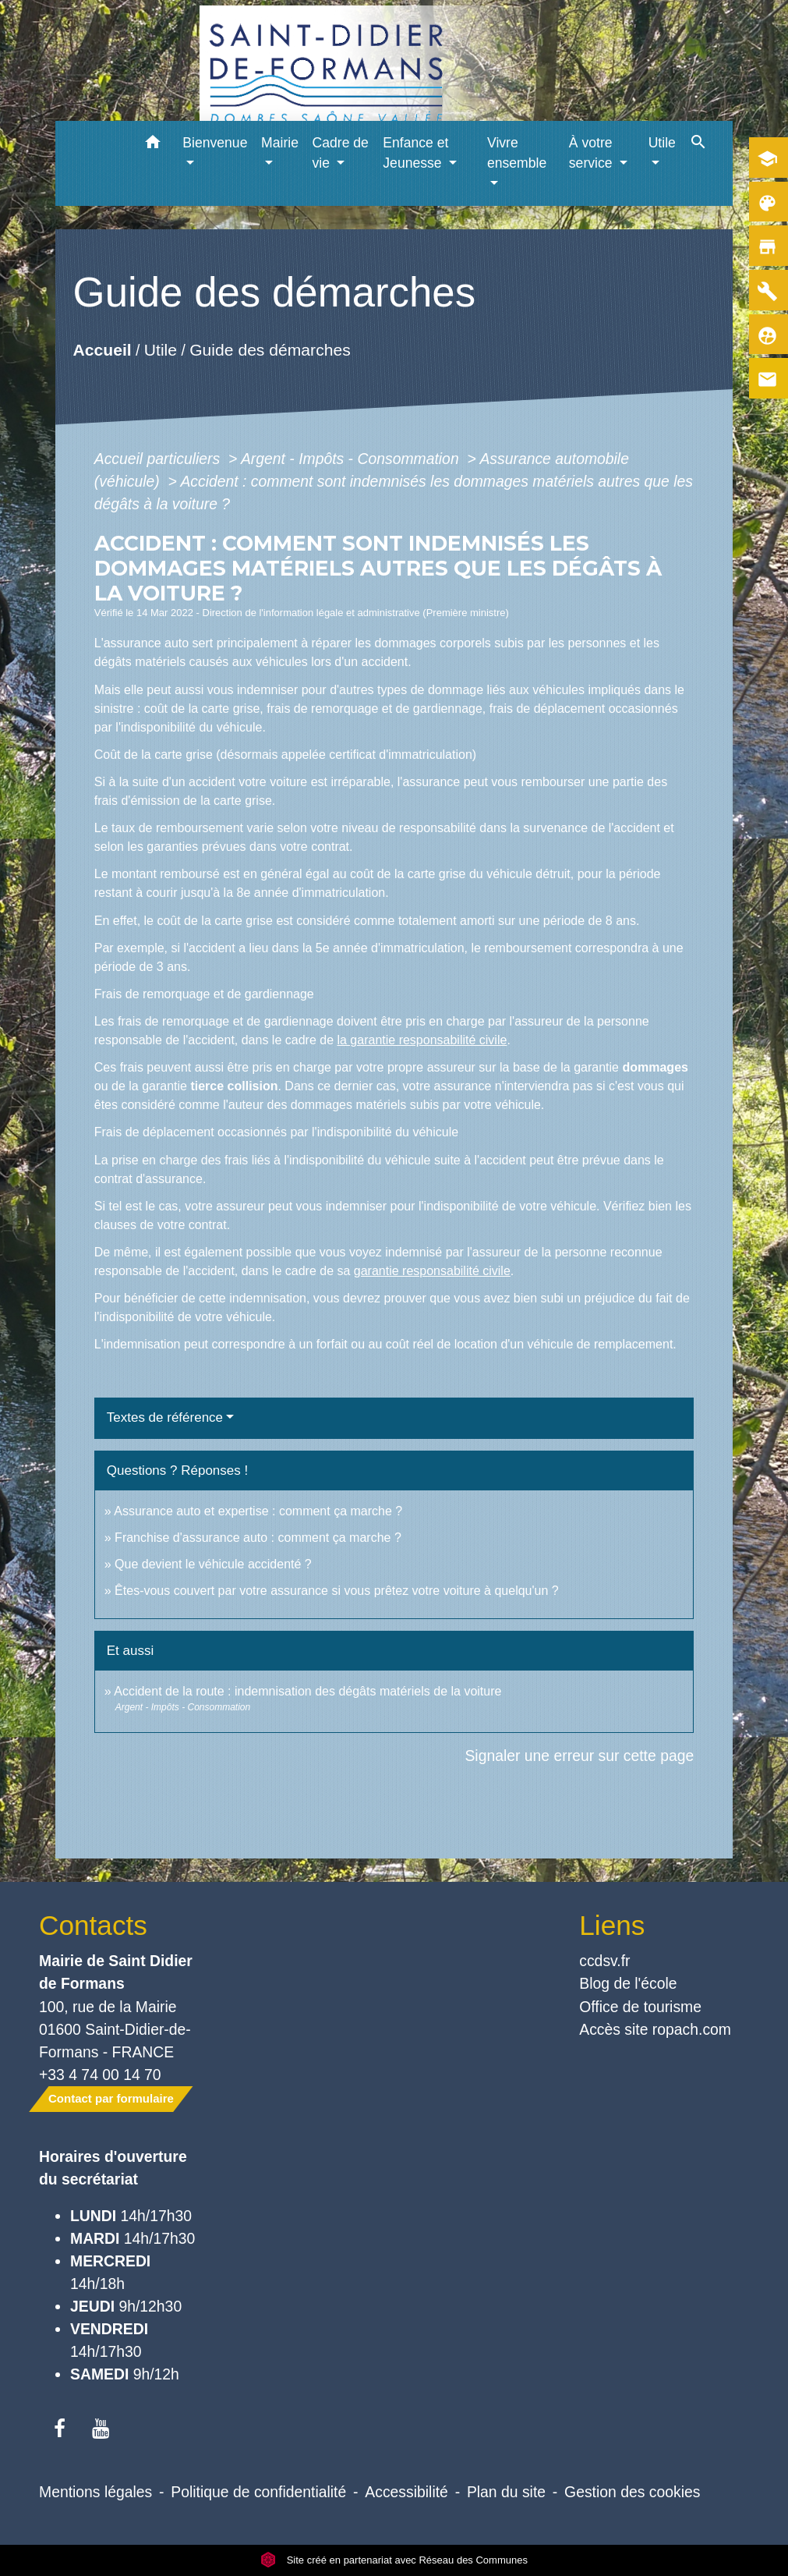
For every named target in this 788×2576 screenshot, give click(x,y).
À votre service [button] (593, 153)
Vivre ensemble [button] (516, 153)
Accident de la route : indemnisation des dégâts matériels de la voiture (307, 1691)
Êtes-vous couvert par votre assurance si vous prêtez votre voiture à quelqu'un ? (337, 1590)
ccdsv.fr (604, 1960)
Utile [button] (662, 143)
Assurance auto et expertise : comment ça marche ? (258, 1511)
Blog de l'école (628, 1983)
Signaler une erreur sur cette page (579, 1755)
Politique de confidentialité (258, 2491)
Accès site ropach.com (655, 2029)
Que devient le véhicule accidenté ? (213, 1564)
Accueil (101, 350)
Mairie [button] (280, 143)
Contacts (93, 1925)
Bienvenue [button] (214, 143)
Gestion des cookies (632, 2491)
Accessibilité (406, 2491)
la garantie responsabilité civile (422, 1040)
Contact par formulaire (111, 2098)
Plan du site (506, 2491)
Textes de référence (165, 1417)
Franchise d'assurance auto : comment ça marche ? (258, 1537)
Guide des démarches (270, 350)
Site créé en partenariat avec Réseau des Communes (394, 2560)
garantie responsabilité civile (432, 1270)
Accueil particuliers (159, 458)
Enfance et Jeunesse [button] (415, 153)
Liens (612, 1925)
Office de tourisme (640, 2006)
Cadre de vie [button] (341, 153)
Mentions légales (95, 2491)
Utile (160, 350)
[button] (152, 144)
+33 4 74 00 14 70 (100, 2074)
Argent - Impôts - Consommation (352, 458)
